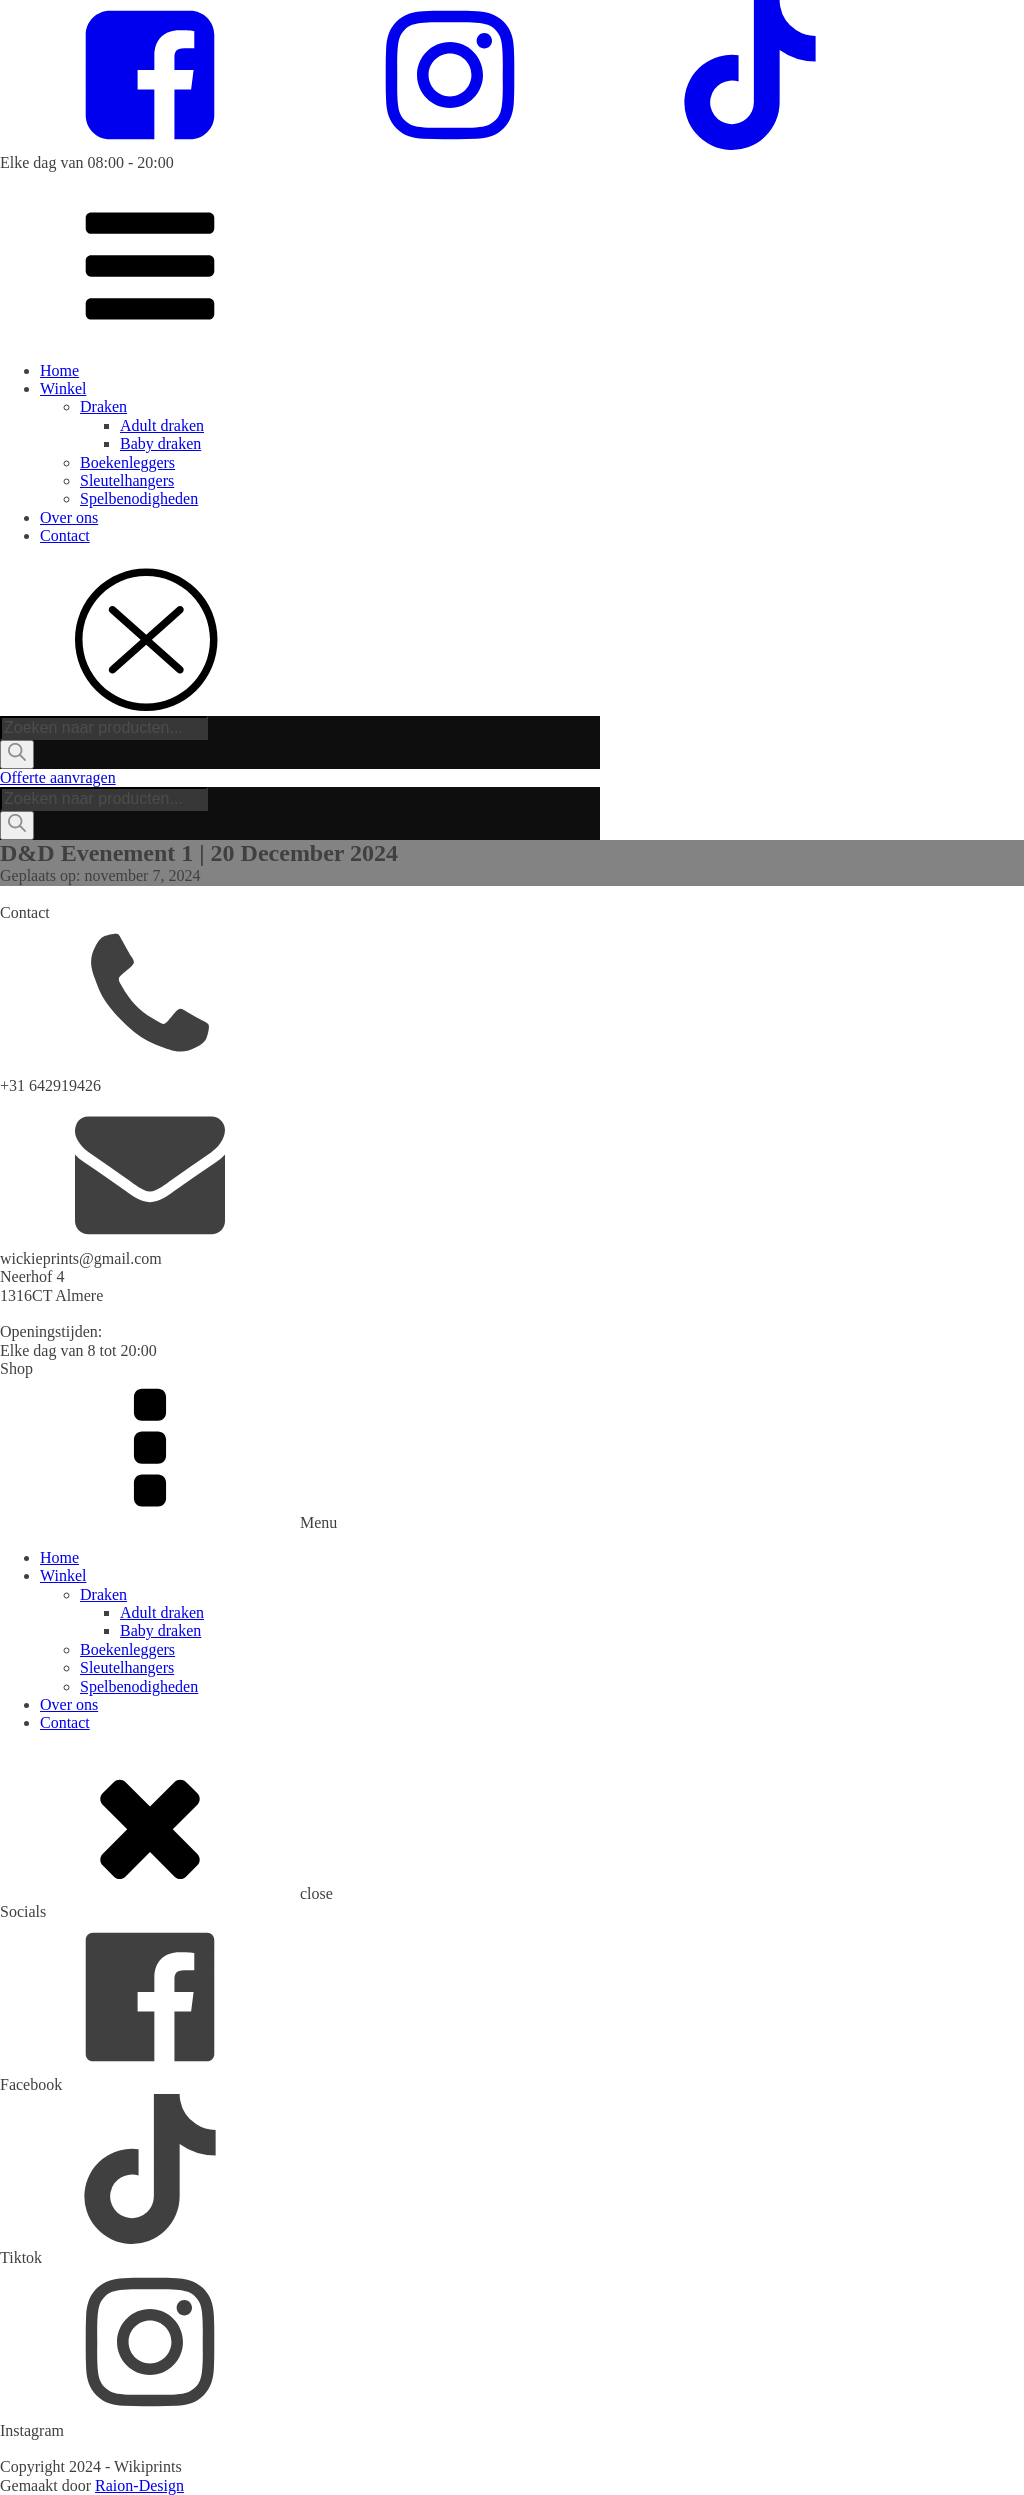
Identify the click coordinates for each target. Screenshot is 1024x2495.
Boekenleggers (127, 462)
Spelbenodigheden (139, 498)
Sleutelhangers (127, 480)
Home (59, 370)
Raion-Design (139, 2485)
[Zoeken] (17, 754)
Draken (103, 406)
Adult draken (162, 425)
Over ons (69, 517)
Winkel (63, 388)
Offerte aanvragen (58, 777)
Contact (65, 535)
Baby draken (160, 443)
